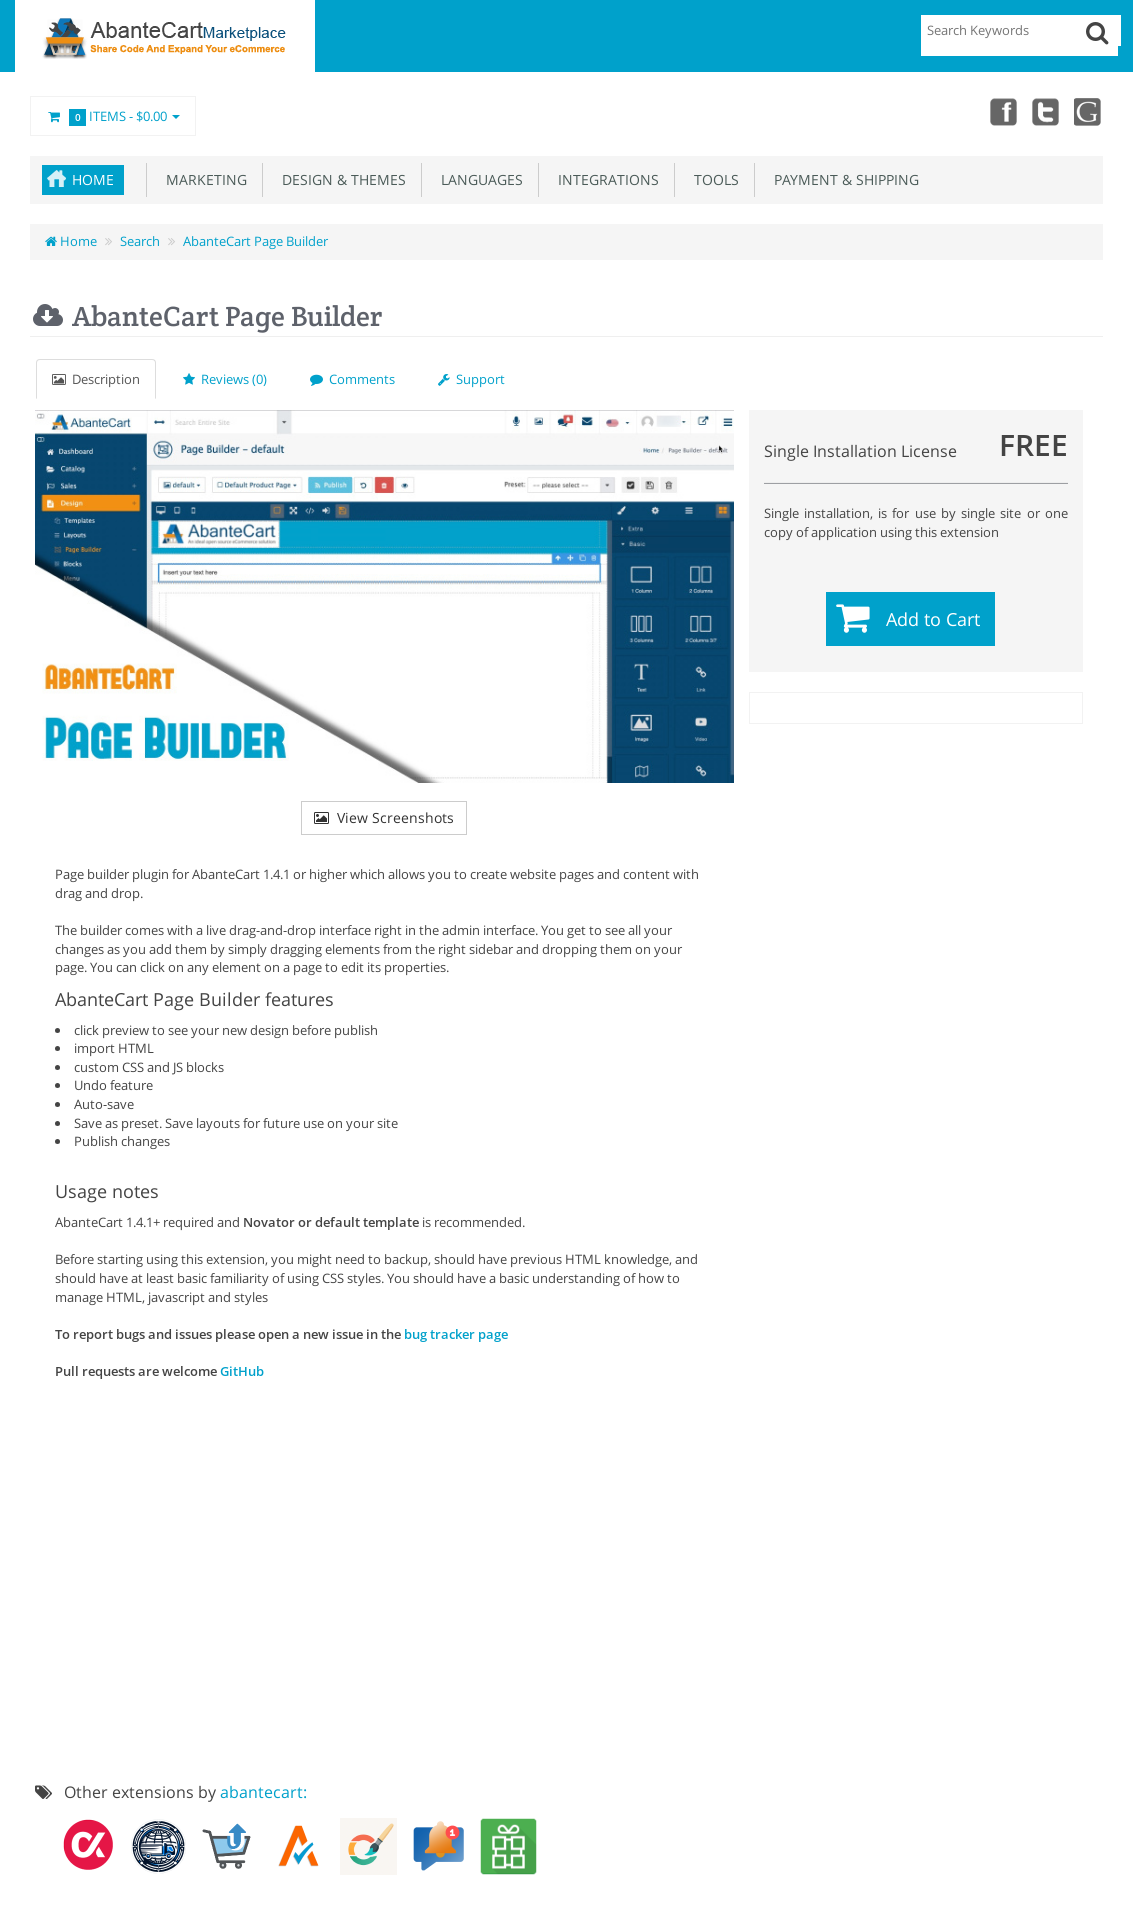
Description (96, 379)
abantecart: (263, 1792)
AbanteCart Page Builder (255, 241)
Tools (712, 179)
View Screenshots (384, 817)
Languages (478, 179)
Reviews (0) (225, 379)
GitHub (242, 1371)
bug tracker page (456, 1334)
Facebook (1001, 111)
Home (93, 179)
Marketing (202, 179)
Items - (113, 117)
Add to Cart (933, 619)
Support (471, 379)
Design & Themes (340, 179)
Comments (352, 379)
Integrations (604, 179)
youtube (1089, 111)
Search (140, 241)
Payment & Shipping (842, 179)
